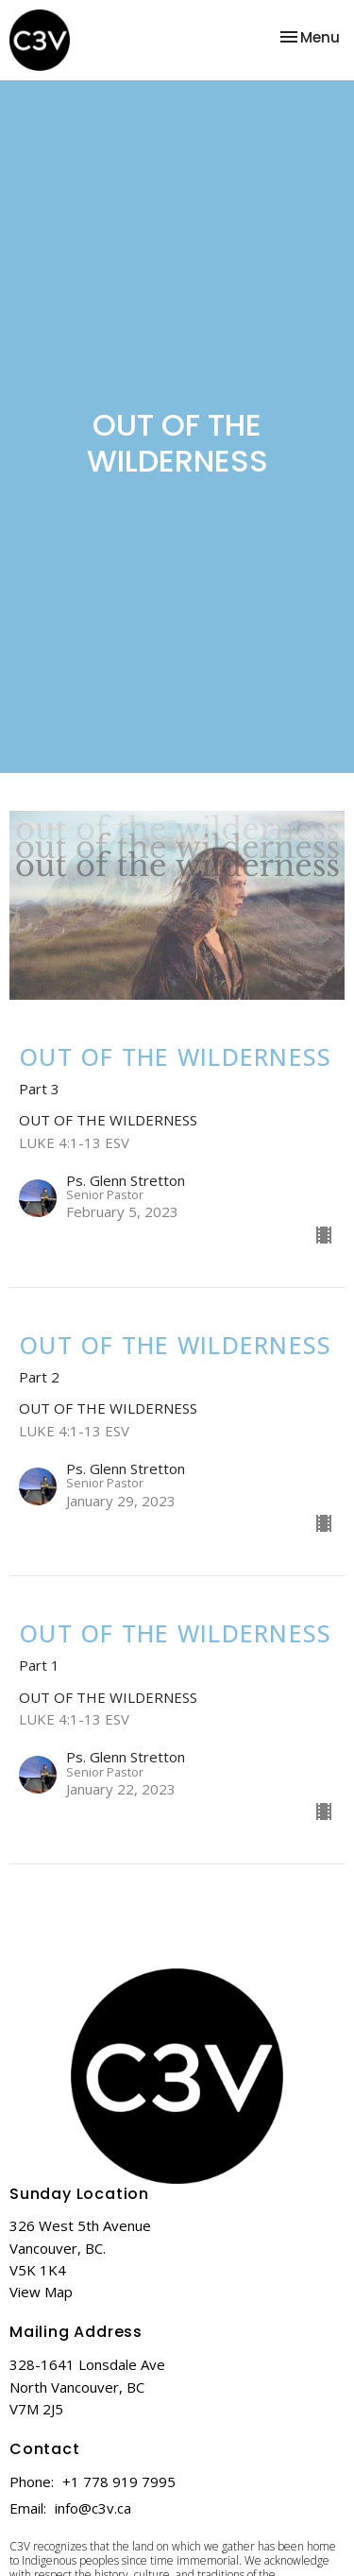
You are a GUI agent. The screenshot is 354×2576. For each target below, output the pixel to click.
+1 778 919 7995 (119, 2481)
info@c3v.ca (93, 2508)
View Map (41, 2291)
